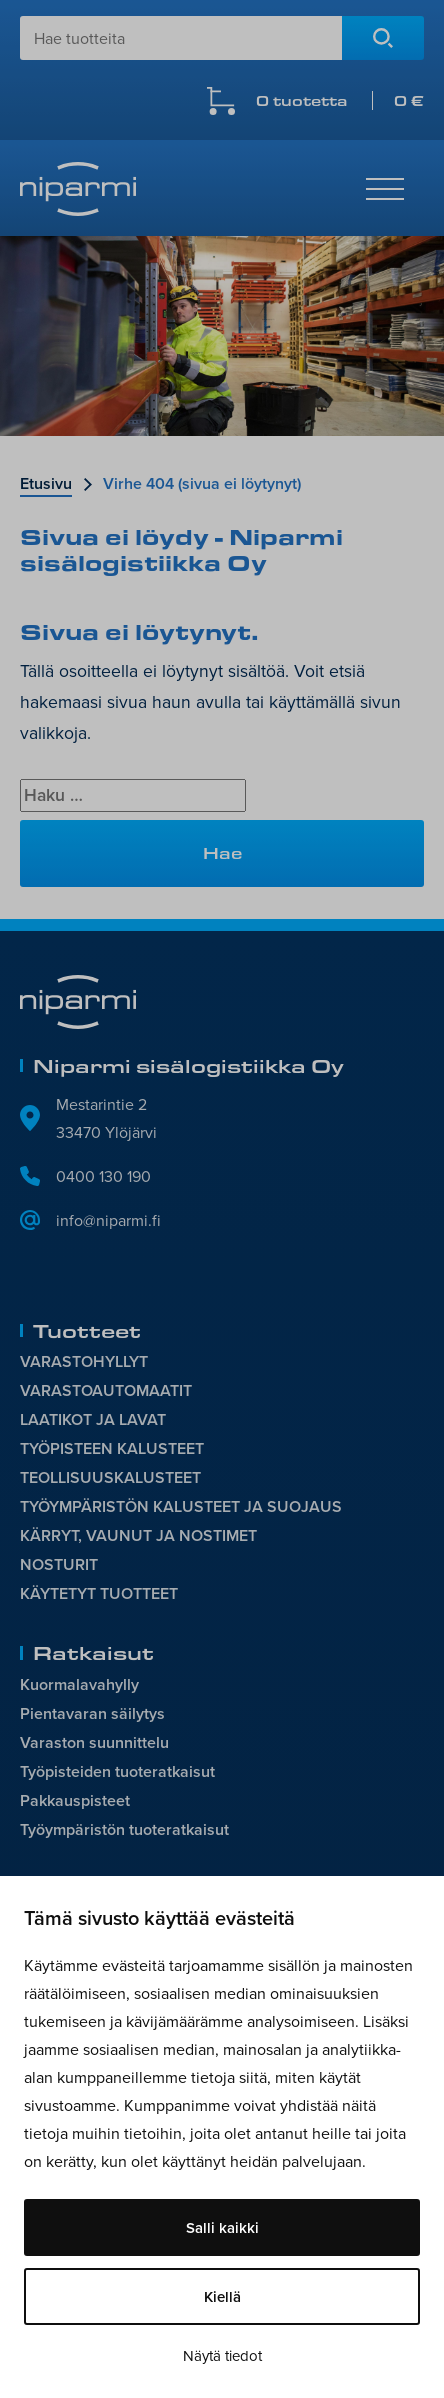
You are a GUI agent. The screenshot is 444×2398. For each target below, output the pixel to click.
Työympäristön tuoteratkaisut (124, 1829)
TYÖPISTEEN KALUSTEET (112, 1448)
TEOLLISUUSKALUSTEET (110, 1477)
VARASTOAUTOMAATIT (106, 1390)
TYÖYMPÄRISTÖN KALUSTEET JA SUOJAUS (181, 1506)
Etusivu (46, 483)
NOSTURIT (59, 1564)
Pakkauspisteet (75, 1800)
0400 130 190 (103, 1176)
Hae (383, 38)
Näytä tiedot (222, 2355)
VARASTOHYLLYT (84, 1361)
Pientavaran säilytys (92, 1713)
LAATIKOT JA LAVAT (93, 1419)
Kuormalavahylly (79, 1684)
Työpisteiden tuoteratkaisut (117, 1771)
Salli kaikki (222, 2227)
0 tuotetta (340, 100)
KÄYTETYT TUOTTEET (99, 1593)
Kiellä (222, 2296)
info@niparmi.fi (108, 1220)
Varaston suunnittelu (94, 1742)
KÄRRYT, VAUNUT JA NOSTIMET (138, 1535)
